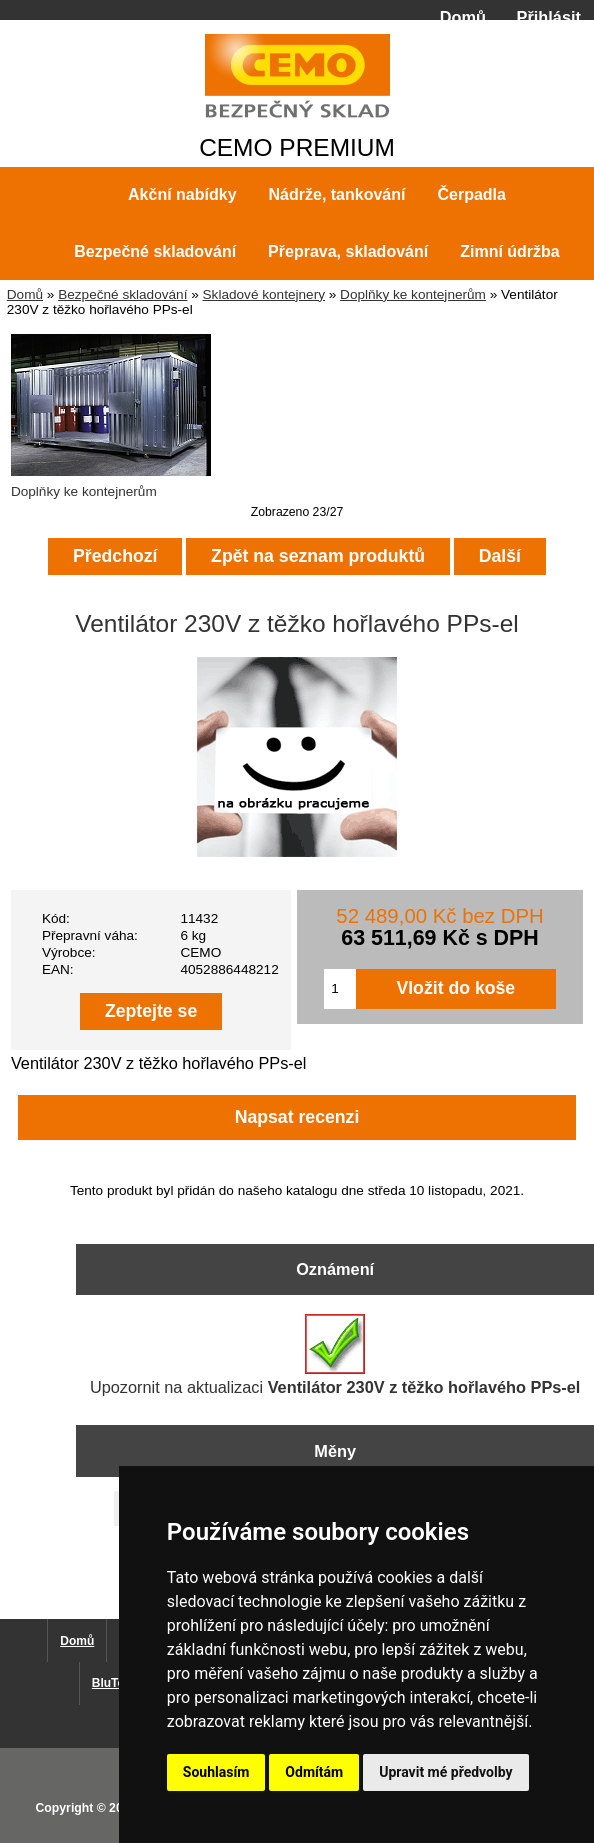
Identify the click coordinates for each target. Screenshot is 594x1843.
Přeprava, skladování (348, 251)
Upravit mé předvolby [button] (445, 1772)
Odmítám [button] (314, 1772)
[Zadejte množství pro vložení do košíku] (339, 989)
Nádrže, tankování (337, 194)
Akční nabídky (182, 194)
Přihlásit (549, 17)
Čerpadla (471, 194)
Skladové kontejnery (264, 294)
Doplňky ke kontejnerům (413, 294)
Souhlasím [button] (216, 1772)
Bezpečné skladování (122, 294)
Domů (463, 17)
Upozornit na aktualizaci (335, 1355)
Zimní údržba (510, 251)
